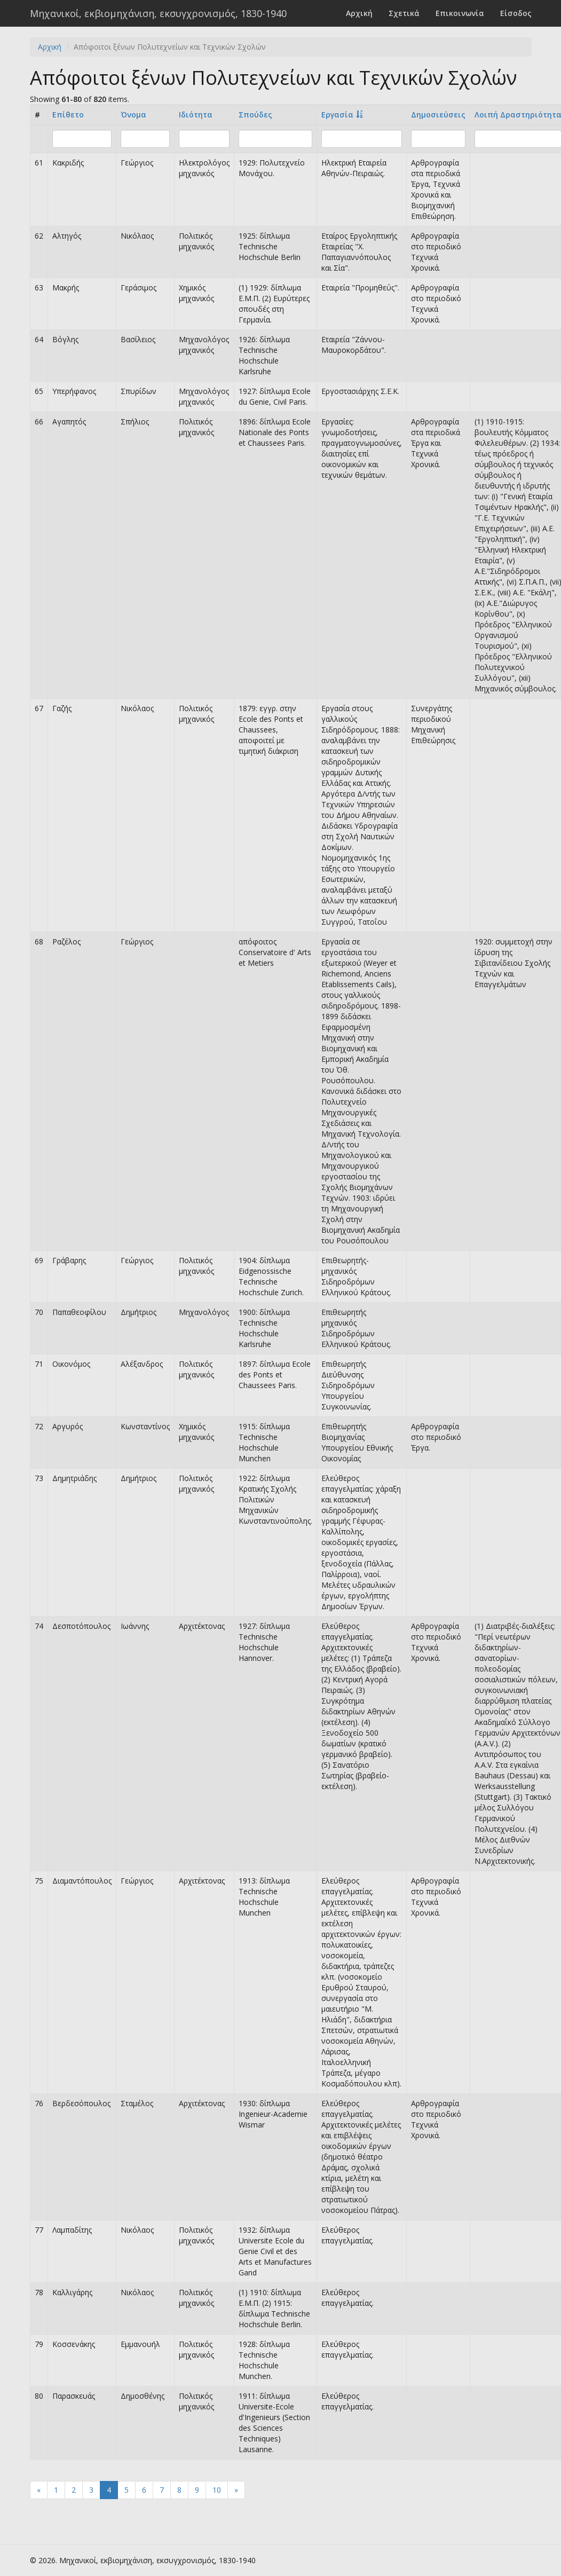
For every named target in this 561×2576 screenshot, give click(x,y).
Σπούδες (255, 114)
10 (216, 2490)
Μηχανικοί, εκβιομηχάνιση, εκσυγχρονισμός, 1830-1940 (158, 13)
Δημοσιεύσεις (438, 114)
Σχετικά (404, 13)
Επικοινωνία (460, 13)
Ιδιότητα (195, 114)
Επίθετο (68, 114)
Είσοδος (516, 13)
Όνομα (133, 114)
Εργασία (337, 114)
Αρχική (359, 13)
